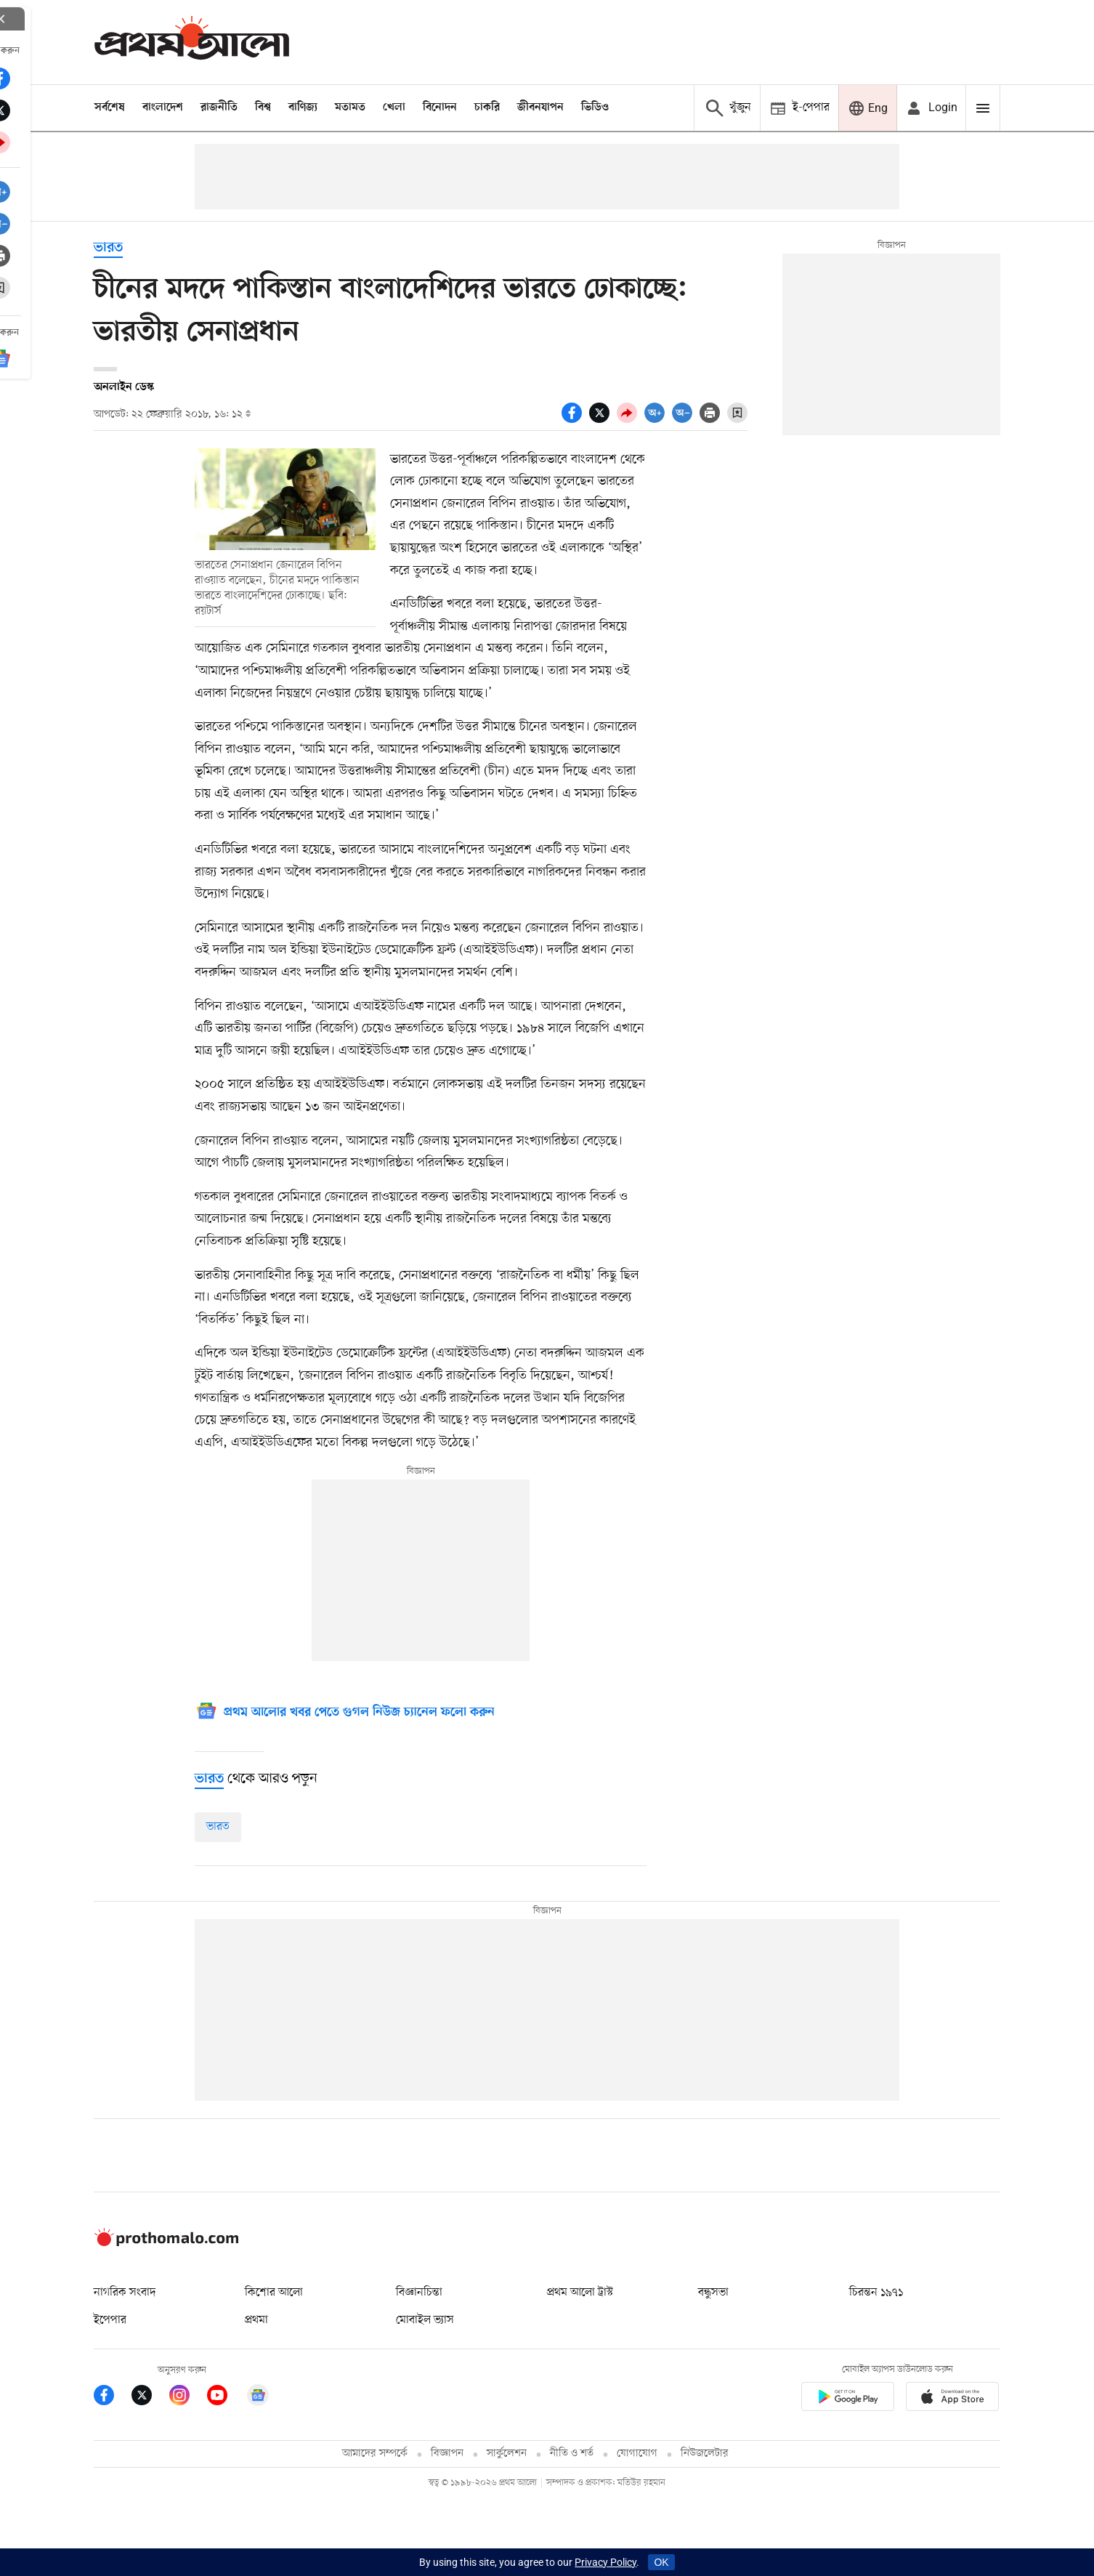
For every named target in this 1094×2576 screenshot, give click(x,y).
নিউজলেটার (705, 2453)
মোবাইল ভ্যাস (425, 2320)
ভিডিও (595, 107)
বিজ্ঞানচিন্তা (419, 2293)
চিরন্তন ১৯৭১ (876, 2293)
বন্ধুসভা (713, 2293)
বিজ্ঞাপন (447, 2453)
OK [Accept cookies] (661, 2562)
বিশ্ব (263, 107)
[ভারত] (209, 1778)
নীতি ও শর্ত (571, 2453)
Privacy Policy (605, 2562)
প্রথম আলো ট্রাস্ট (580, 2293)
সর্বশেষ (109, 107)
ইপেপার (110, 2320)
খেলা (394, 107)
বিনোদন (440, 107)
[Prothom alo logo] (166, 2243)
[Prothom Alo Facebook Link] (112, 2397)
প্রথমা (256, 2320)
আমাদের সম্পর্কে (375, 2453)
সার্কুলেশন (507, 2453)
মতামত (350, 107)
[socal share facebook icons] (575, 419)
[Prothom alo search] (727, 108)
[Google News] (345, 1713)
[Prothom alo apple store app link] (952, 2399)
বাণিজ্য (302, 107)
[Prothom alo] (192, 42)
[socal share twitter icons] (603, 419)
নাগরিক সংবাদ (124, 2293)
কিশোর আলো (274, 2293)
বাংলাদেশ (162, 107)
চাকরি (487, 107)
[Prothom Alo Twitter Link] (150, 2397)
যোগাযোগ (637, 2453)
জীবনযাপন (540, 107)
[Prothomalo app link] (848, 2399)
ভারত (108, 248)
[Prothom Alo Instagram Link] (188, 2397)
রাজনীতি (219, 107)
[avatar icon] (931, 108)
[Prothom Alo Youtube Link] (226, 2397)
